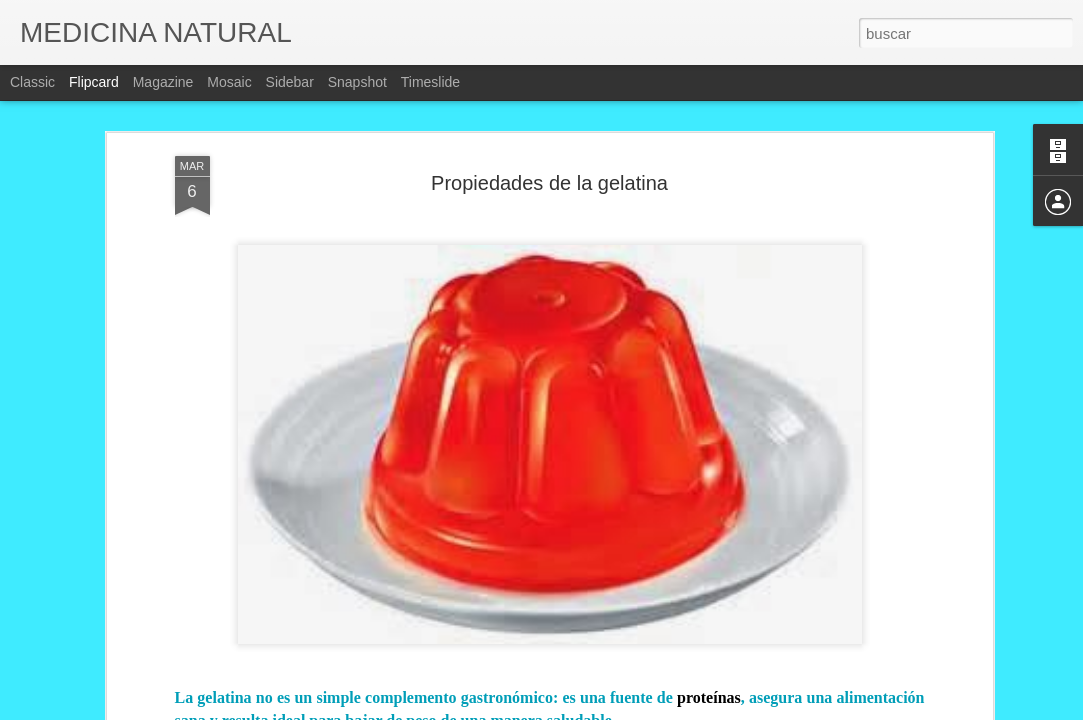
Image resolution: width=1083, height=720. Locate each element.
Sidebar (290, 82)
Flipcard (94, 82)
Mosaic (229, 82)
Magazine (163, 82)
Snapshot (357, 82)
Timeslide (430, 82)
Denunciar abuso (686, 709)
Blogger (620, 709)
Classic (32, 82)
